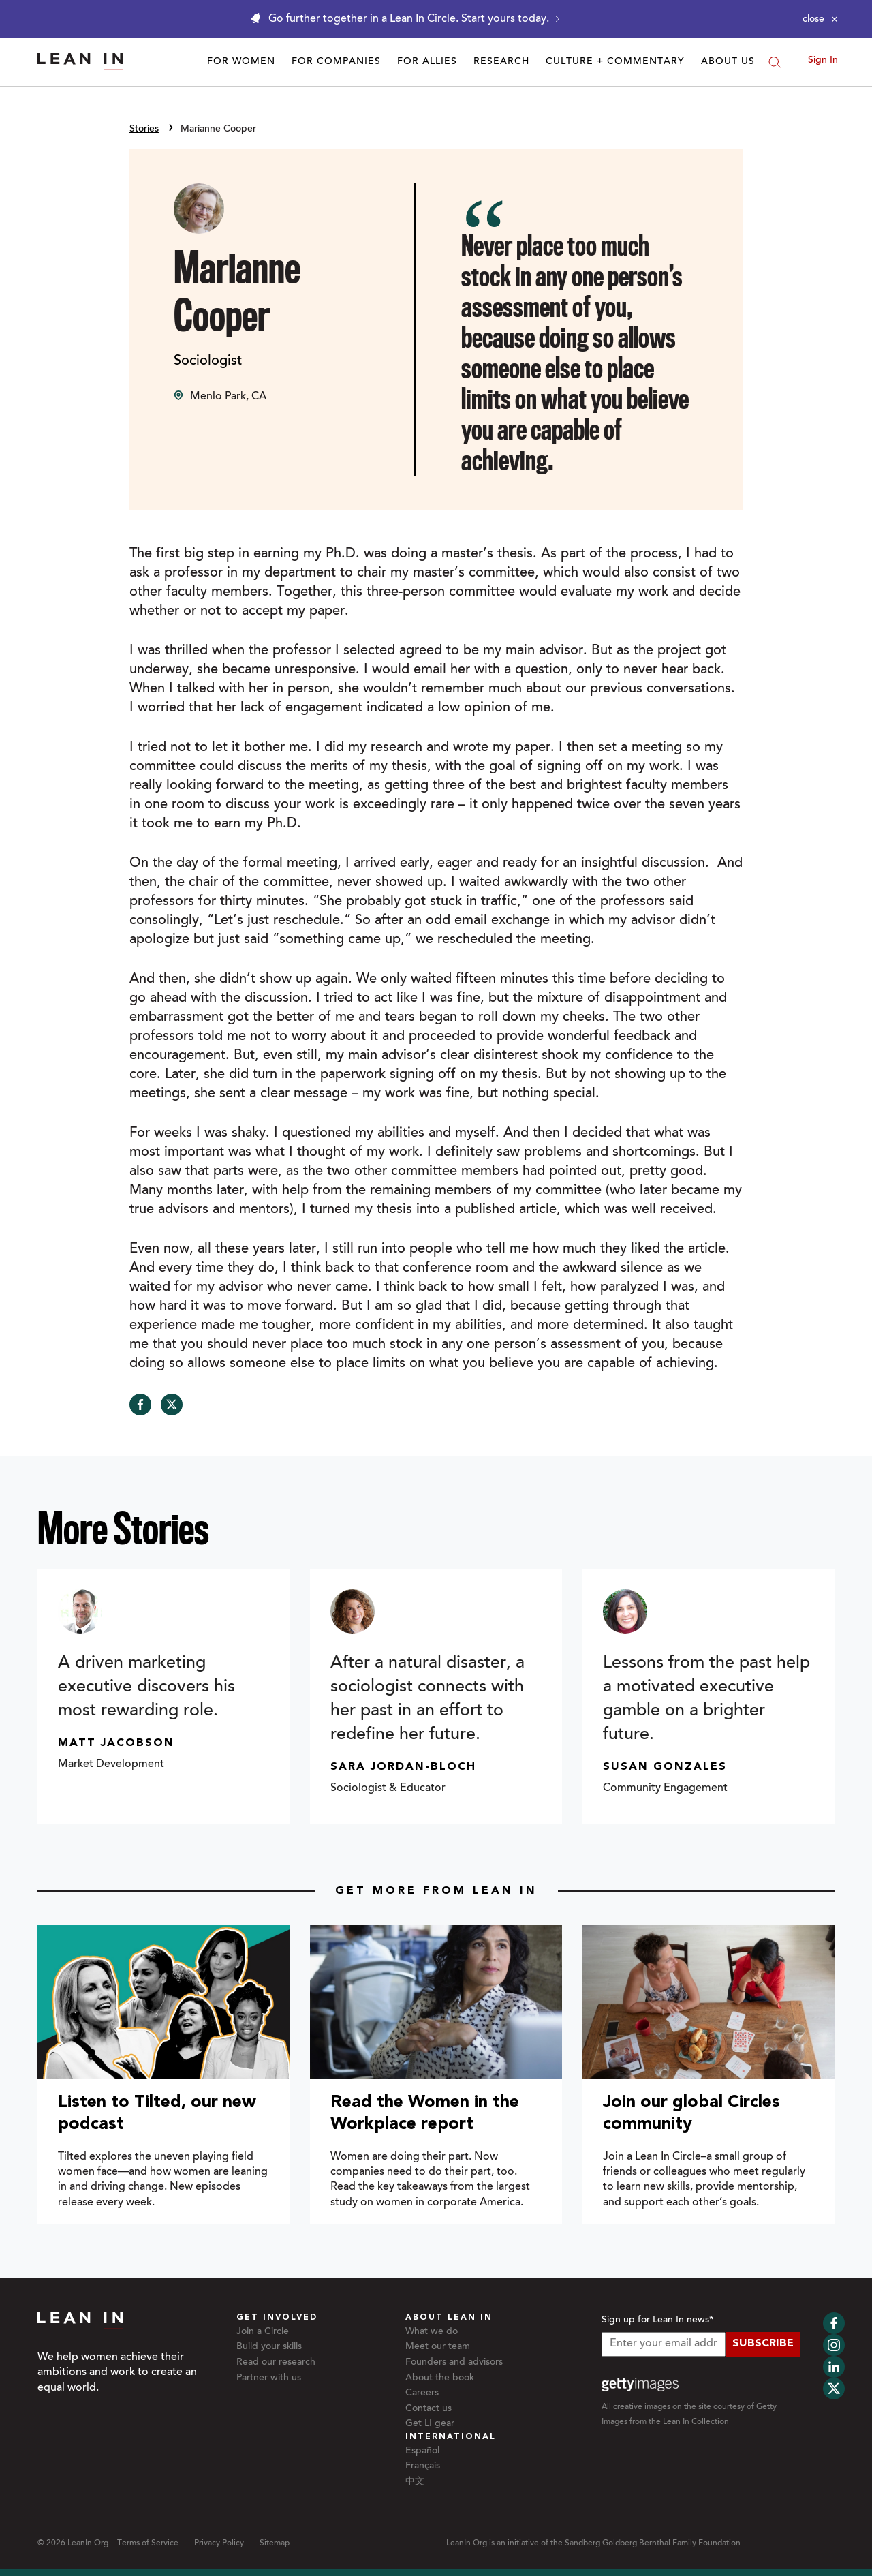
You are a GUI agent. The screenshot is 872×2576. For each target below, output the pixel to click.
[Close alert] (820, 19)
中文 (414, 2482)
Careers (422, 2393)
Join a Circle (262, 2332)
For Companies (336, 62)
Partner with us (268, 2378)
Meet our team (437, 2347)
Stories (144, 129)
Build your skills (269, 2347)
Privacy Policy (219, 2543)
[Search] (774, 62)
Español (422, 2451)
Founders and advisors (454, 2362)
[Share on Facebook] (140, 1404)
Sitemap (275, 2543)
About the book (439, 2378)
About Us (728, 62)
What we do (431, 2332)
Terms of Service (147, 2543)
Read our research (275, 2362)
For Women (241, 62)
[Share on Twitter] (172, 1404)
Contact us (428, 2409)
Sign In (823, 60)
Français (422, 2466)
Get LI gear (429, 2424)
